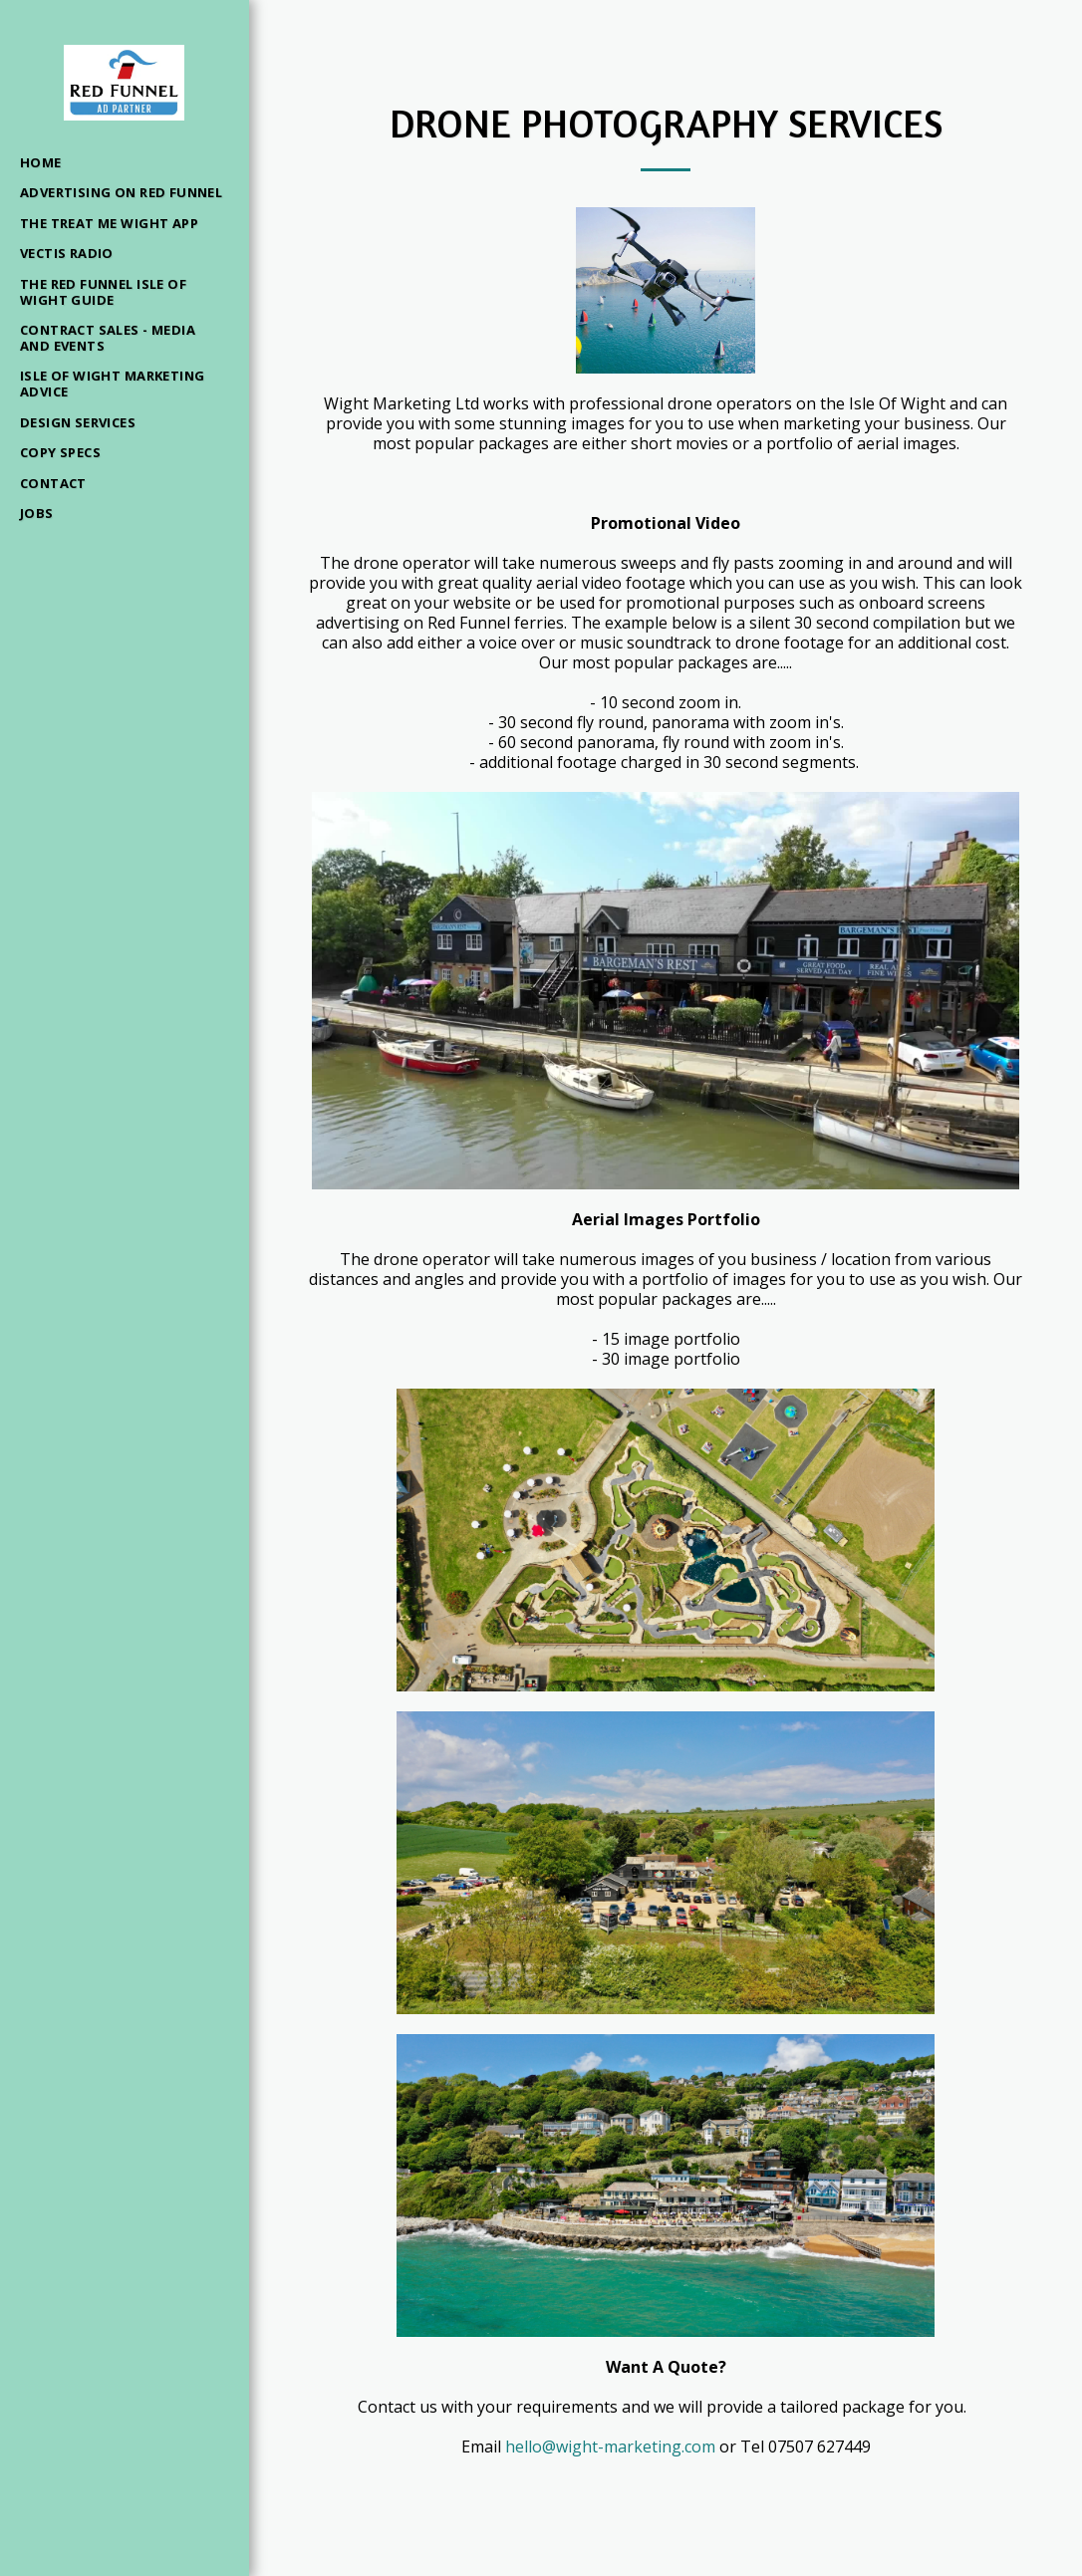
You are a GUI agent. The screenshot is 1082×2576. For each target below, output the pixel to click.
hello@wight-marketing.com (610, 2446)
